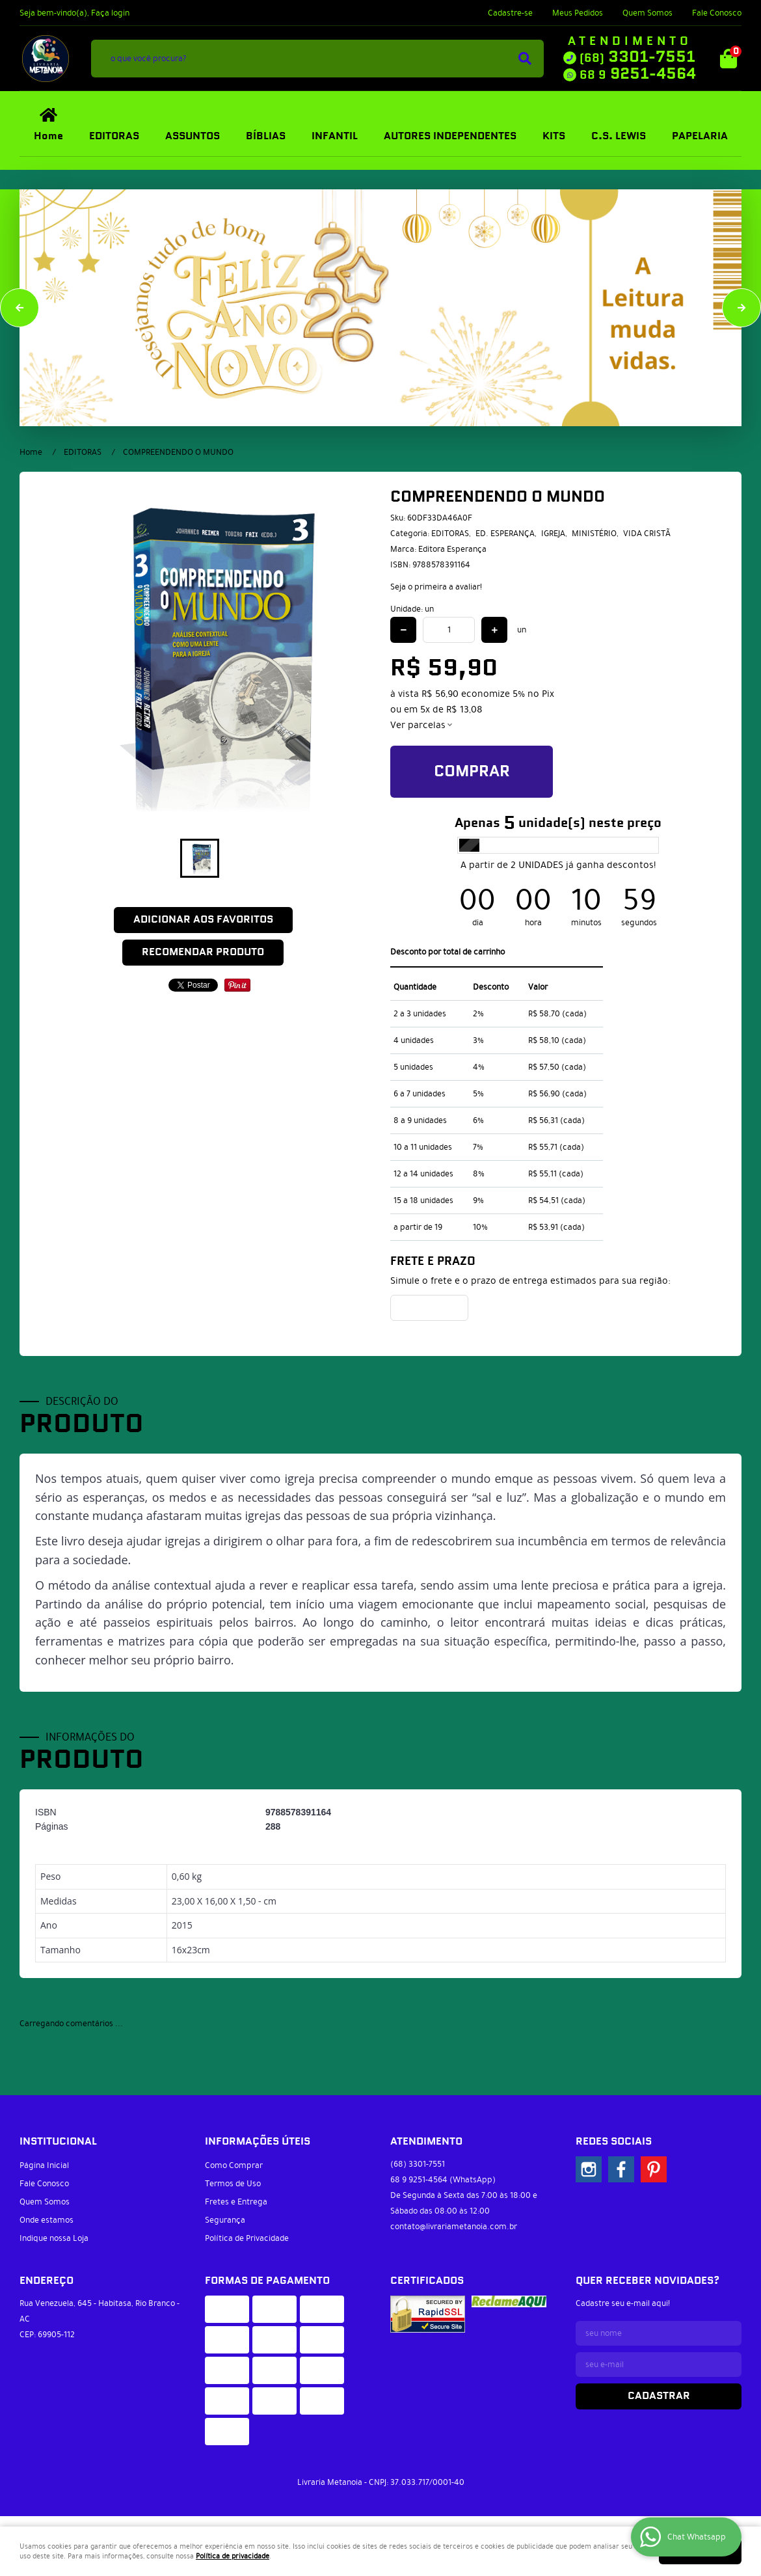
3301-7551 (637, 57)
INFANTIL (335, 136)
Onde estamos (46, 2220)
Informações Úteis (257, 2142)
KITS (553, 136)
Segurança (225, 2220)
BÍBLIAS (266, 136)
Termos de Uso (233, 2183)
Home (48, 136)
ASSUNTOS (192, 136)
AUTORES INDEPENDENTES (450, 136)
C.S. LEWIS (618, 136)
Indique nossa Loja (54, 2238)
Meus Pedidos (577, 13)
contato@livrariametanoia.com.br (453, 2226)
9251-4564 (638, 74)
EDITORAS (114, 136)
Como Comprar (234, 2165)
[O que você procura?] (525, 58)
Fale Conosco (716, 13)
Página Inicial (44, 2165)
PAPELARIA (700, 136)
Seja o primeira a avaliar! (436, 586)
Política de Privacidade (247, 2238)
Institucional (58, 2142)
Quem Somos (647, 13)
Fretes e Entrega (236, 2201)
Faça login (110, 13)
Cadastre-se (510, 13)
